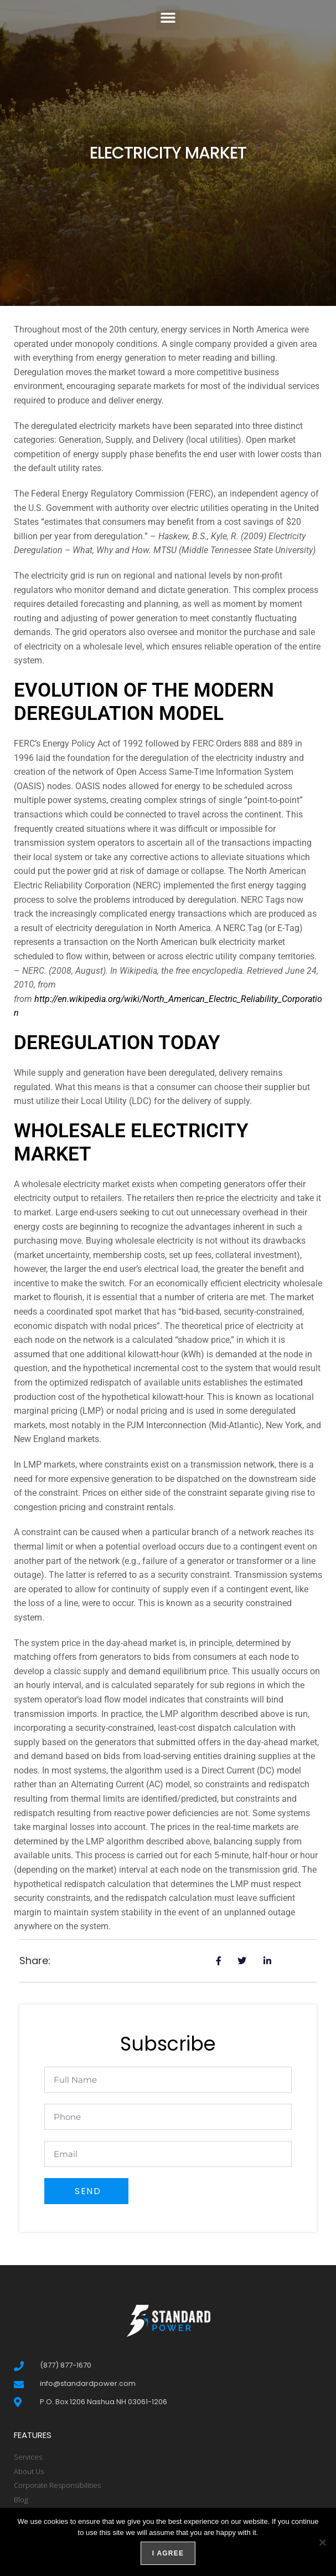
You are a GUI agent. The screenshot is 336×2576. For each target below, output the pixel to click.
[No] (322, 2542)
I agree (168, 2553)
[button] (168, 18)
